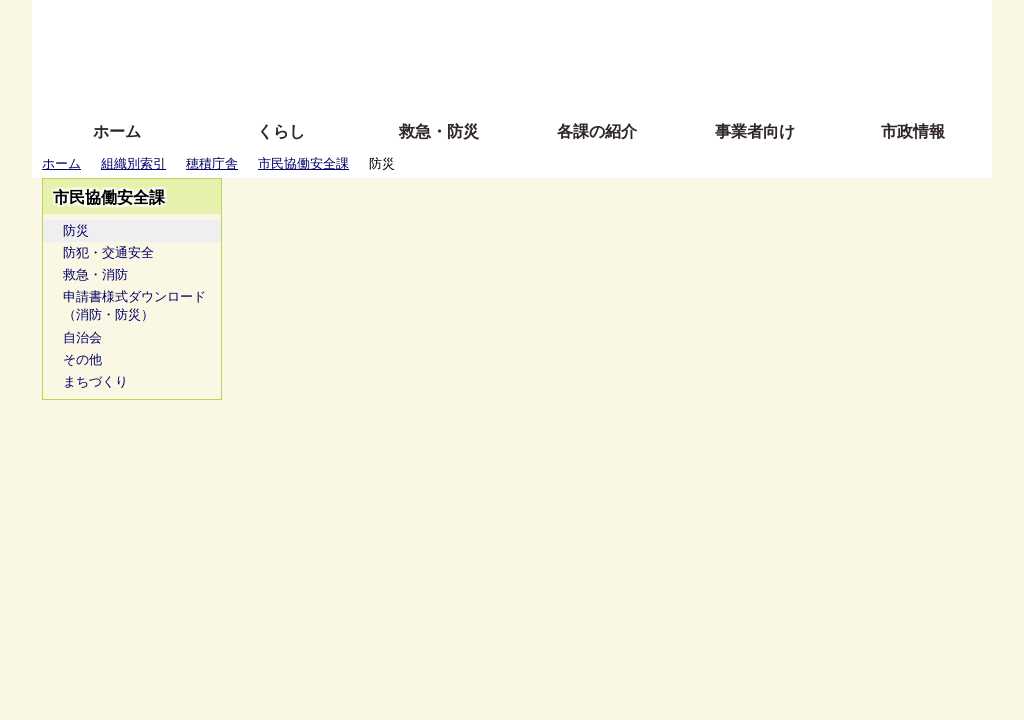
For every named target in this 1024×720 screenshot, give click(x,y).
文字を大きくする (529, 52)
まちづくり (95, 381)
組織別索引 (133, 163)
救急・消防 (95, 274)
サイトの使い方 (489, 82)
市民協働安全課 (303, 163)
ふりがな (352, 22)
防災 (76, 230)
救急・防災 (439, 131)
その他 (82, 359)
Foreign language (382, 52)
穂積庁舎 (212, 163)
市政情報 (913, 131)
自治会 (82, 337)
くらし (281, 131)
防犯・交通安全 (108, 252)
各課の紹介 (597, 131)
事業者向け (755, 131)
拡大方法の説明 (366, 82)
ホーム (117, 131)
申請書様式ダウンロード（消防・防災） (134, 305)
